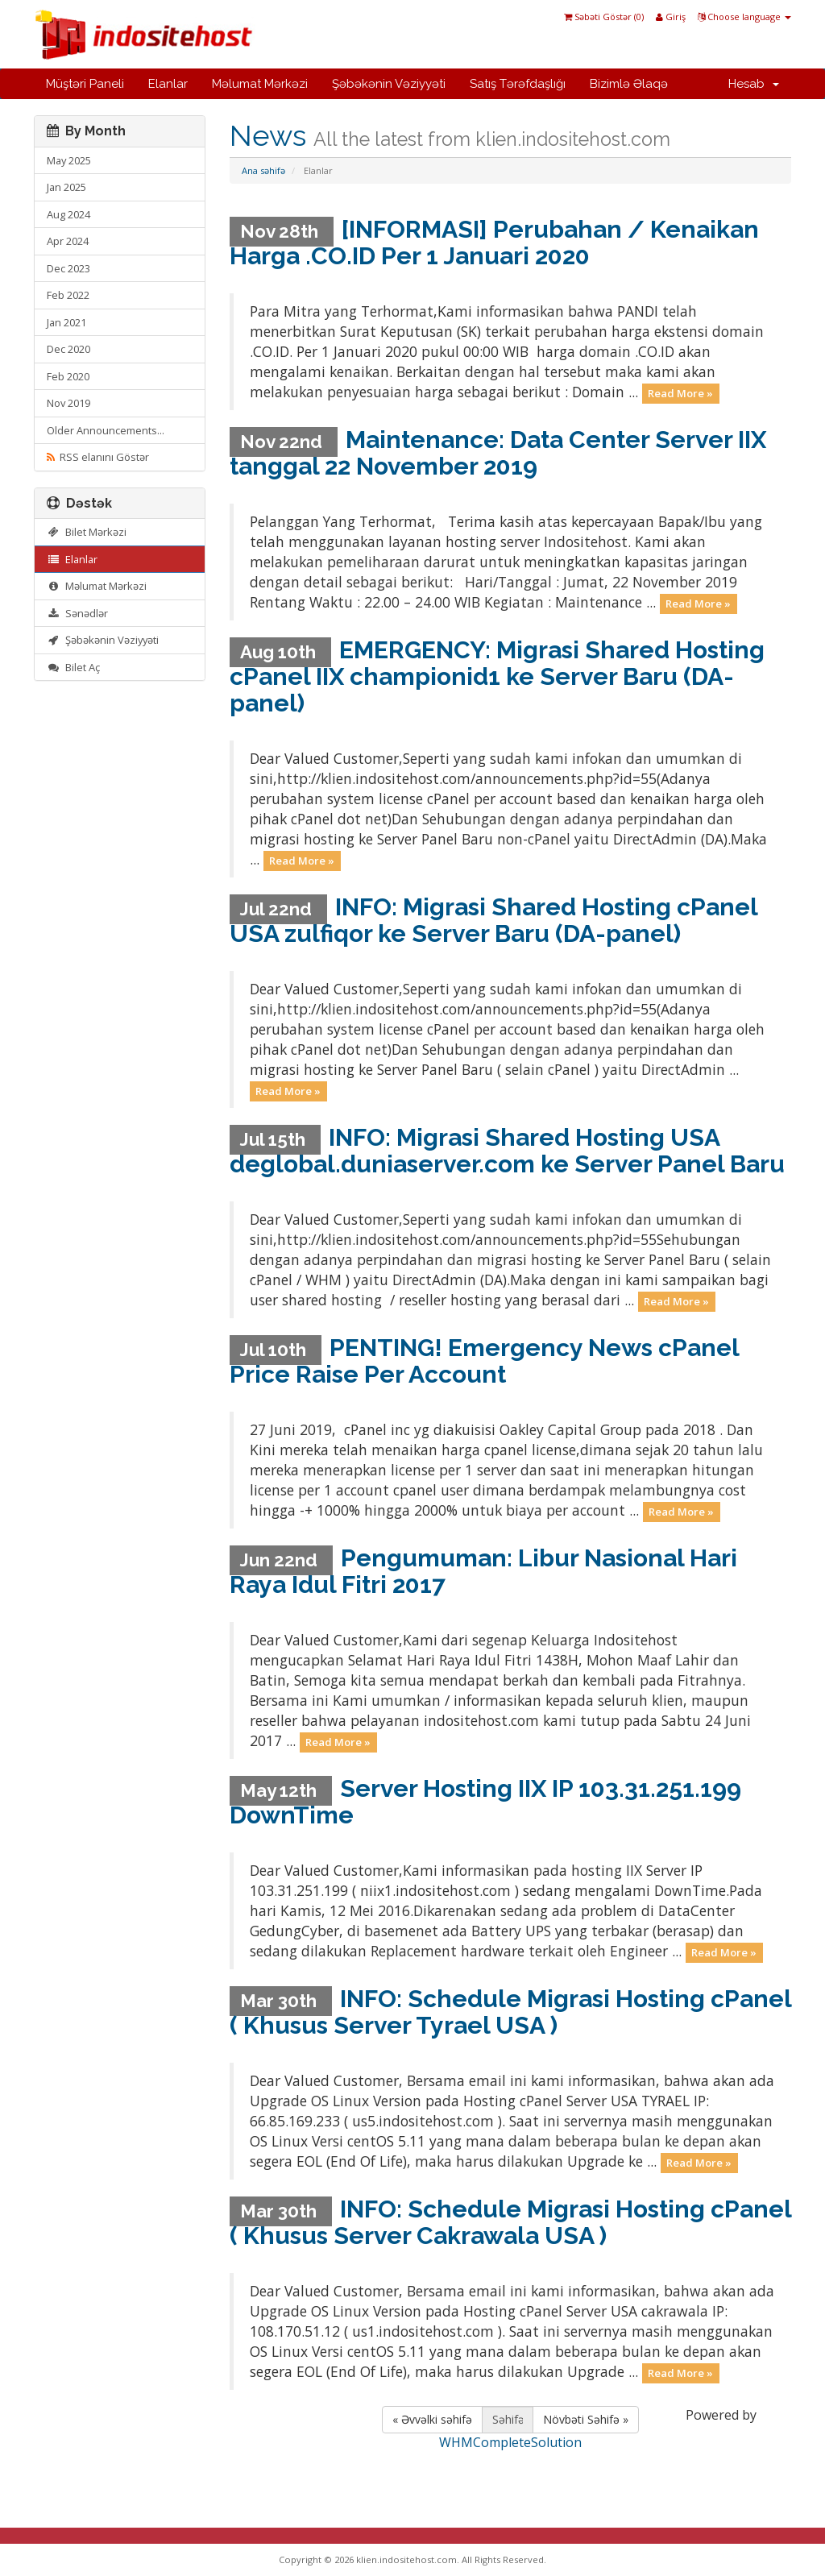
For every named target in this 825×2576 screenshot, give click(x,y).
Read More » (680, 393)
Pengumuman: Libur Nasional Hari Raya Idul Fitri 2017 (483, 1571)
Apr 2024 (68, 241)
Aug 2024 (68, 214)
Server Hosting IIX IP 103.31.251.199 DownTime (485, 1801)
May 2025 (69, 160)
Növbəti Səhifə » (585, 2419)
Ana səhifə (263, 170)
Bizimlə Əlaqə (629, 84)
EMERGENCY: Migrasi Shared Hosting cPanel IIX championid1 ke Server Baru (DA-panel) (497, 676)
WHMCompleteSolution (510, 2442)
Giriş (671, 16)
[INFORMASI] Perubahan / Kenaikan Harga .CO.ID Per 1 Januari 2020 (494, 242)
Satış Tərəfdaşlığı (518, 84)
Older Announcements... (105, 430)
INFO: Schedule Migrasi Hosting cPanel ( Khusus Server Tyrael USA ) (510, 2012)
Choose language (744, 16)
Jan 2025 (66, 187)
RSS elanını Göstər (98, 457)
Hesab (753, 84)
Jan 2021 (66, 322)
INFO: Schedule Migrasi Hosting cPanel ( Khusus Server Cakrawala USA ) (510, 2222)
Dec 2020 (68, 349)
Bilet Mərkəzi (86, 532)
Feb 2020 (68, 376)
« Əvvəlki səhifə (432, 2419)
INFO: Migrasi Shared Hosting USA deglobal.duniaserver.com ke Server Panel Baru (507, 1150)
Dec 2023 (68, 268)
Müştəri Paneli (85, 84)
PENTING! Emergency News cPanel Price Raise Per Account (484, 1361)
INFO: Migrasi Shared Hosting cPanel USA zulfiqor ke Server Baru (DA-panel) (493, 920)
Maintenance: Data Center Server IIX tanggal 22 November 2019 (498, 452)
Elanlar (168, 84)
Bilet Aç (73, 667)
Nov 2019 (68, 403)
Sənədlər (77, 613)
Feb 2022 (68, 295)
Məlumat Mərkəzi (260, 84)
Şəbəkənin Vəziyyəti (389, 84)
